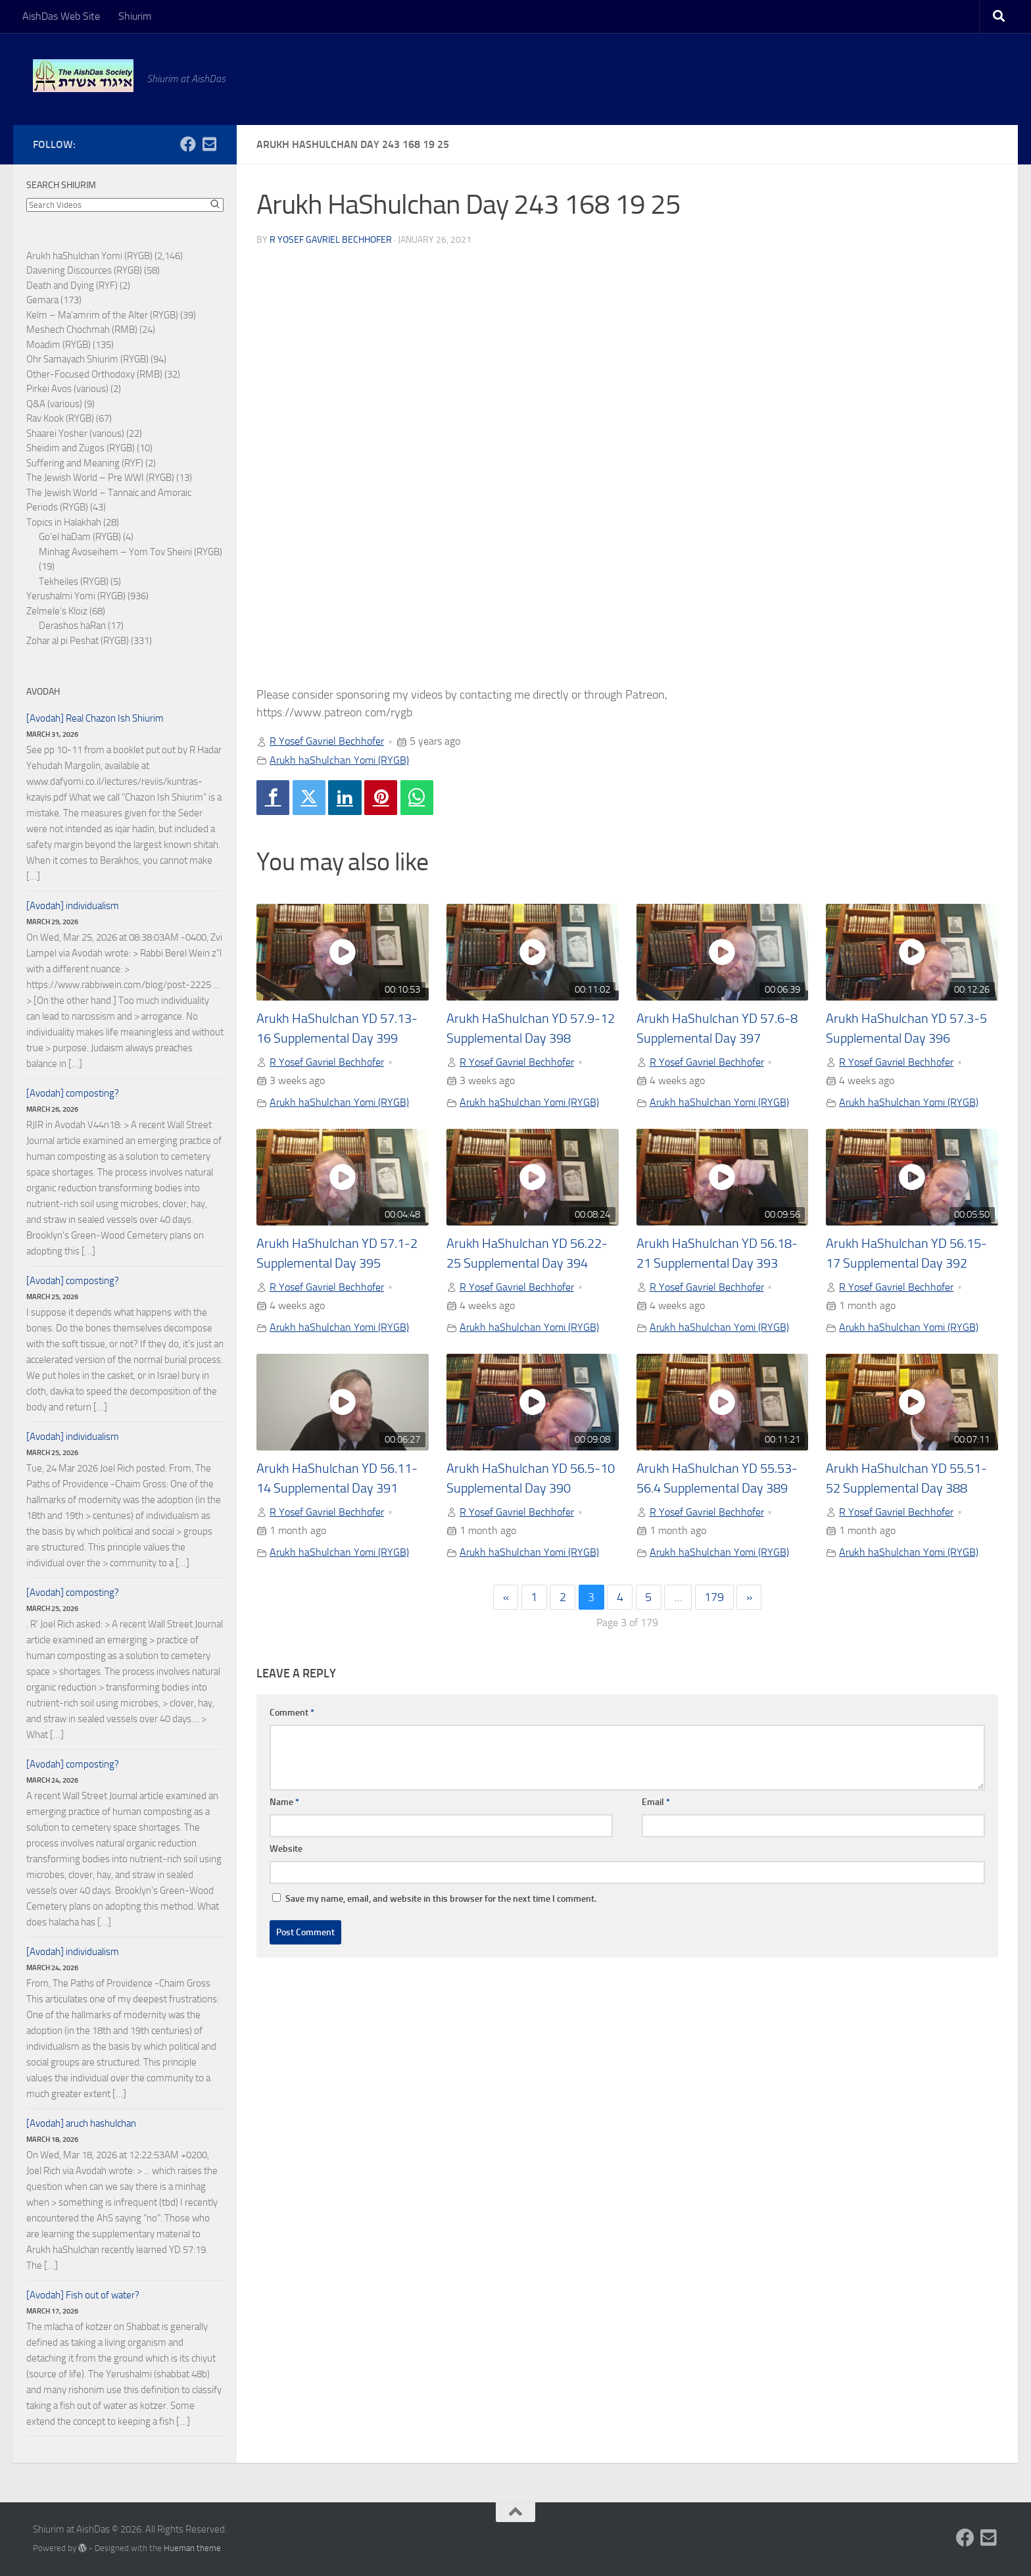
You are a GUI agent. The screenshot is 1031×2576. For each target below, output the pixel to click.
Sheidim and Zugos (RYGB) (80, 448)
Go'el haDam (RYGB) (80, 537)
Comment (292, 1712)
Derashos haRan (72, 626)
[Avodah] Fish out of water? (82, 2295)
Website (286, 1848)
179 (714, 1597)
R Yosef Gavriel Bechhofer (331, 239)
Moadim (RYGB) (58, 345)
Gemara (42, 300)
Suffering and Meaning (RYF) (84, 463)
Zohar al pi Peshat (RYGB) (77, 641)
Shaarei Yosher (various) (75, 433)
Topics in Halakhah (63, 522)
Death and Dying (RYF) (72, 285)
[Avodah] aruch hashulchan (81, 2123)
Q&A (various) (54, 404)
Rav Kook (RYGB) (60, 418)
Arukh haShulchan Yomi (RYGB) (339, 760)
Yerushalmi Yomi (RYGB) (76, 596)
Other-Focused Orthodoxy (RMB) (94, 374)
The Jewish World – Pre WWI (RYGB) (100, 477)
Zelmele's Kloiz (56, 611)
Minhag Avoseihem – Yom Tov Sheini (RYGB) (130, 552)
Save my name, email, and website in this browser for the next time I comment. (440, 1898)
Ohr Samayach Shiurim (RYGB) (87, 359)
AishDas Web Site (61, 16)
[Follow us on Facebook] (188, 144)
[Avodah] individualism (72, 906)
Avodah (43, 691)
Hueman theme (192, 2548)
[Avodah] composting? (72, 1093)
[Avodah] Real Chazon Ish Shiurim (95, 718)
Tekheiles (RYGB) (73, 581)
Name (284, 1802)
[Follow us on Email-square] (209, 144)
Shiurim (134, 16)
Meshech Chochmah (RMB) (81, 329)
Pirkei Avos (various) (67, 389)
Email (656, 1802)
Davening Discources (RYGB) (84, 270)
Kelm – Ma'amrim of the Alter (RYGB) (102, 315)
